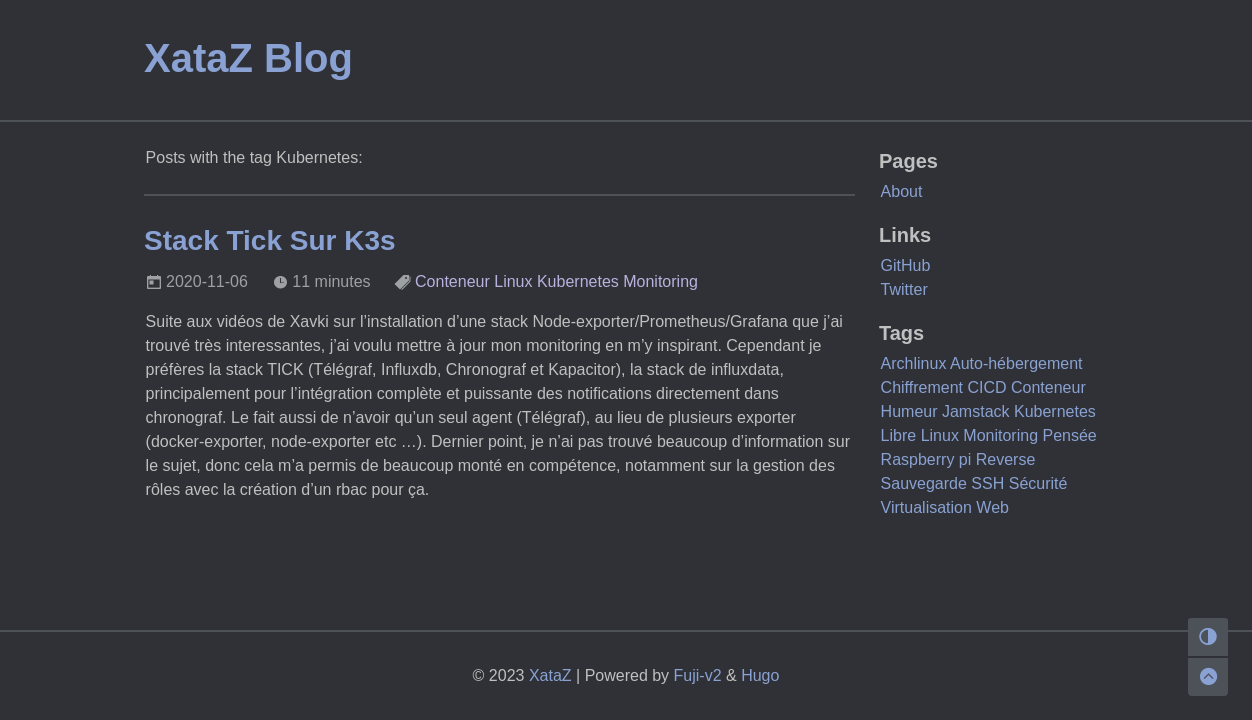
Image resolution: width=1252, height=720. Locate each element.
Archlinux (914, 363)
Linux (513, 281)
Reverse (1006, 459)
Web (992, 507)
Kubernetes (578, 281)
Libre (899, 435)
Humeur (909, 411)
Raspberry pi (926, 459)
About (902, 191)
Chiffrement (922, 387)
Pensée (1069, 435)
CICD (986, 387)
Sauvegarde (924, 483)
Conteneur (452, 281)
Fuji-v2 (698, 675)
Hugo (760, 675)
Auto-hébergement (1016, 363)
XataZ (550, 675)
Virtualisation (926, 507)
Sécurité (1038, 483)
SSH (987, 483)
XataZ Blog (248, 58)
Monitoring (660, 281)
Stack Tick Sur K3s (270, 240)
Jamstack (976, 411)
